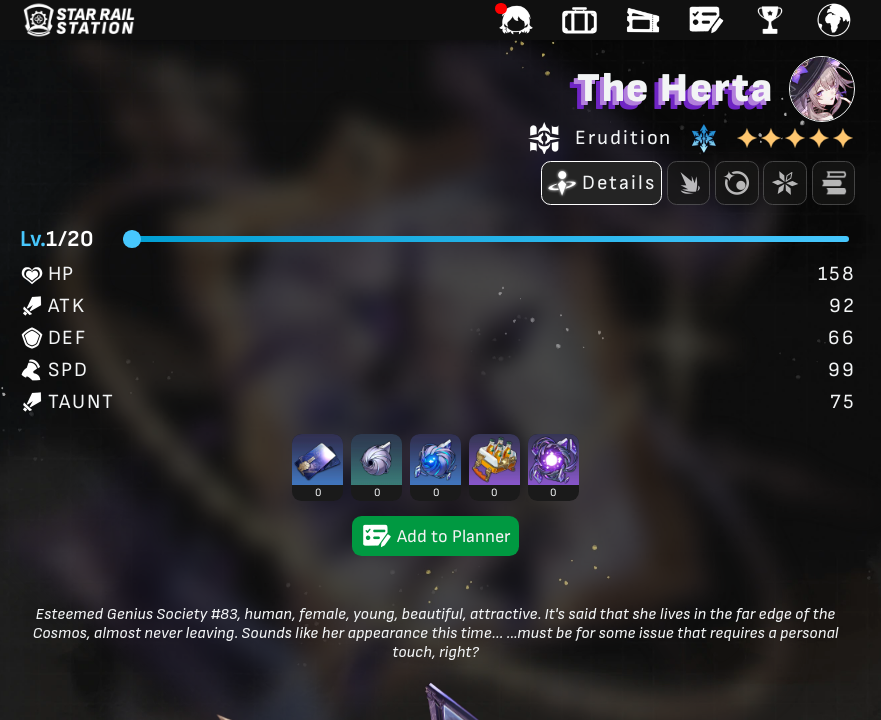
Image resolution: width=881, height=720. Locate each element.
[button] (317, 467)
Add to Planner (436, 536)
